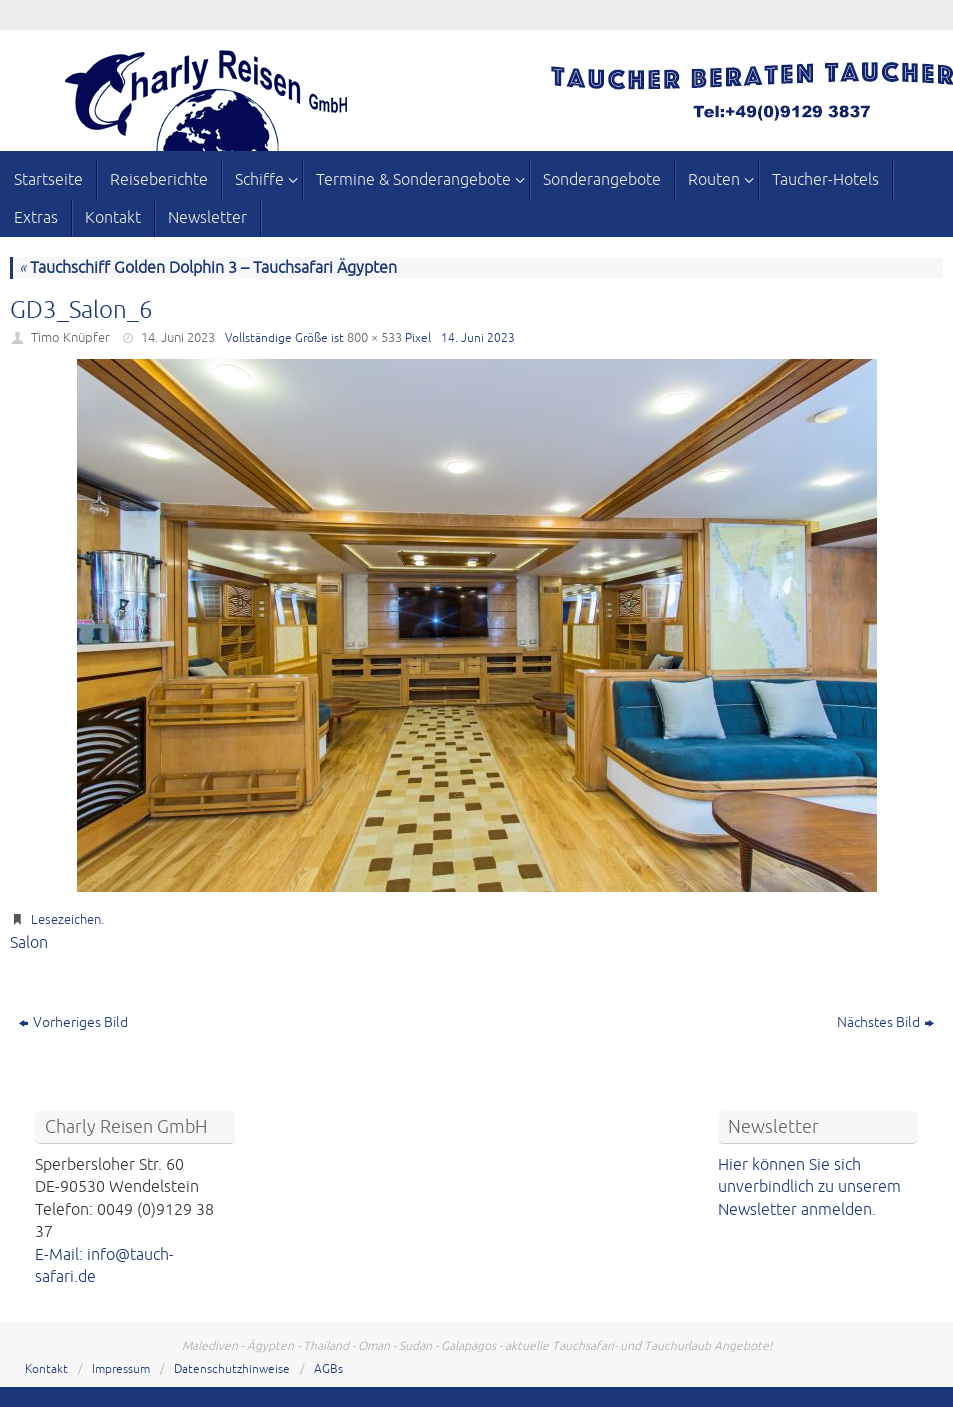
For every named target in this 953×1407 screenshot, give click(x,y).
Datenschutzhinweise (232, 1369)
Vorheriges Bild (73, 1022)
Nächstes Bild (885, 1022)
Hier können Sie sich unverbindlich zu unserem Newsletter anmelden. (809, 1187)
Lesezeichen (66, 920)
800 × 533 (374, 338)
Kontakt (46, 1369)
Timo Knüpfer (70, 338)
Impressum (121, 1369)
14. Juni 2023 (178, 338)
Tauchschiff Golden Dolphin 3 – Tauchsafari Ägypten (208, 268)
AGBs (328, 1369)
